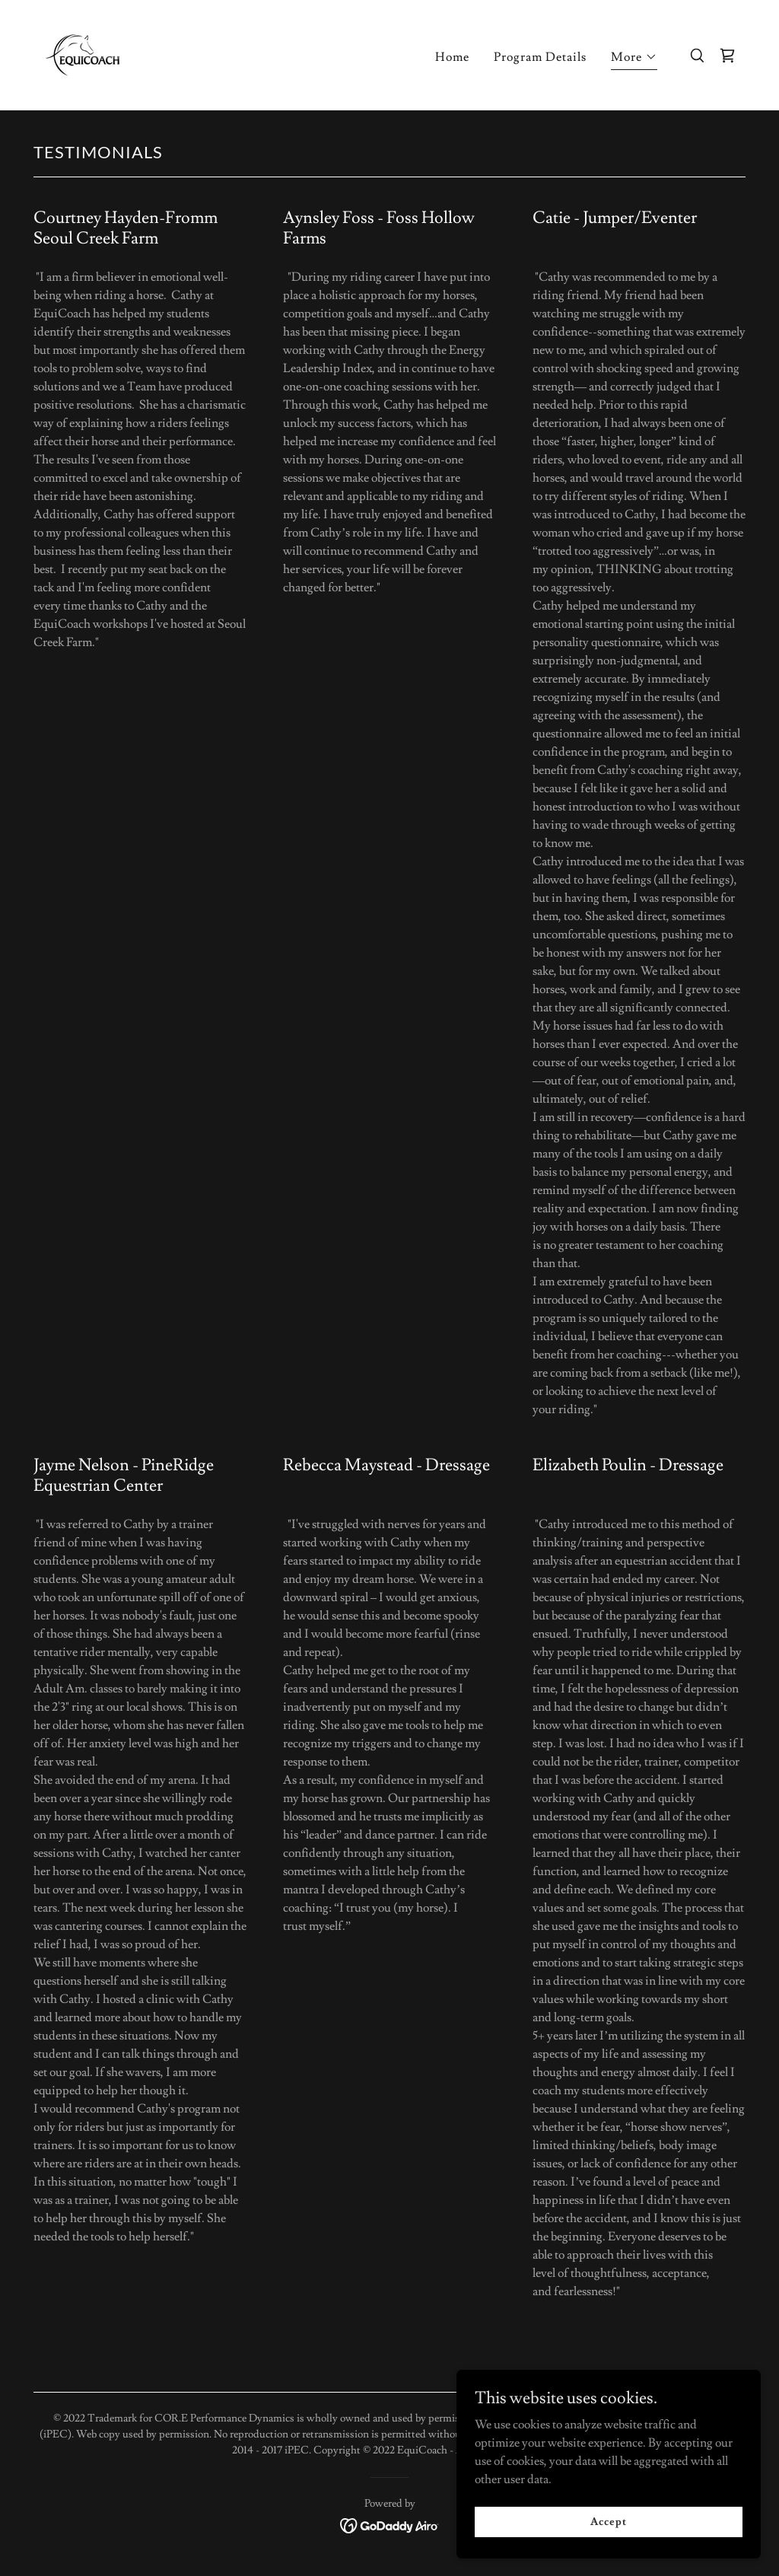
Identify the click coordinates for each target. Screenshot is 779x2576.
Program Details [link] (540, 57)
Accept (608, 2521)
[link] (83, 52)
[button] (634, 59)
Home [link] (452, 57)
